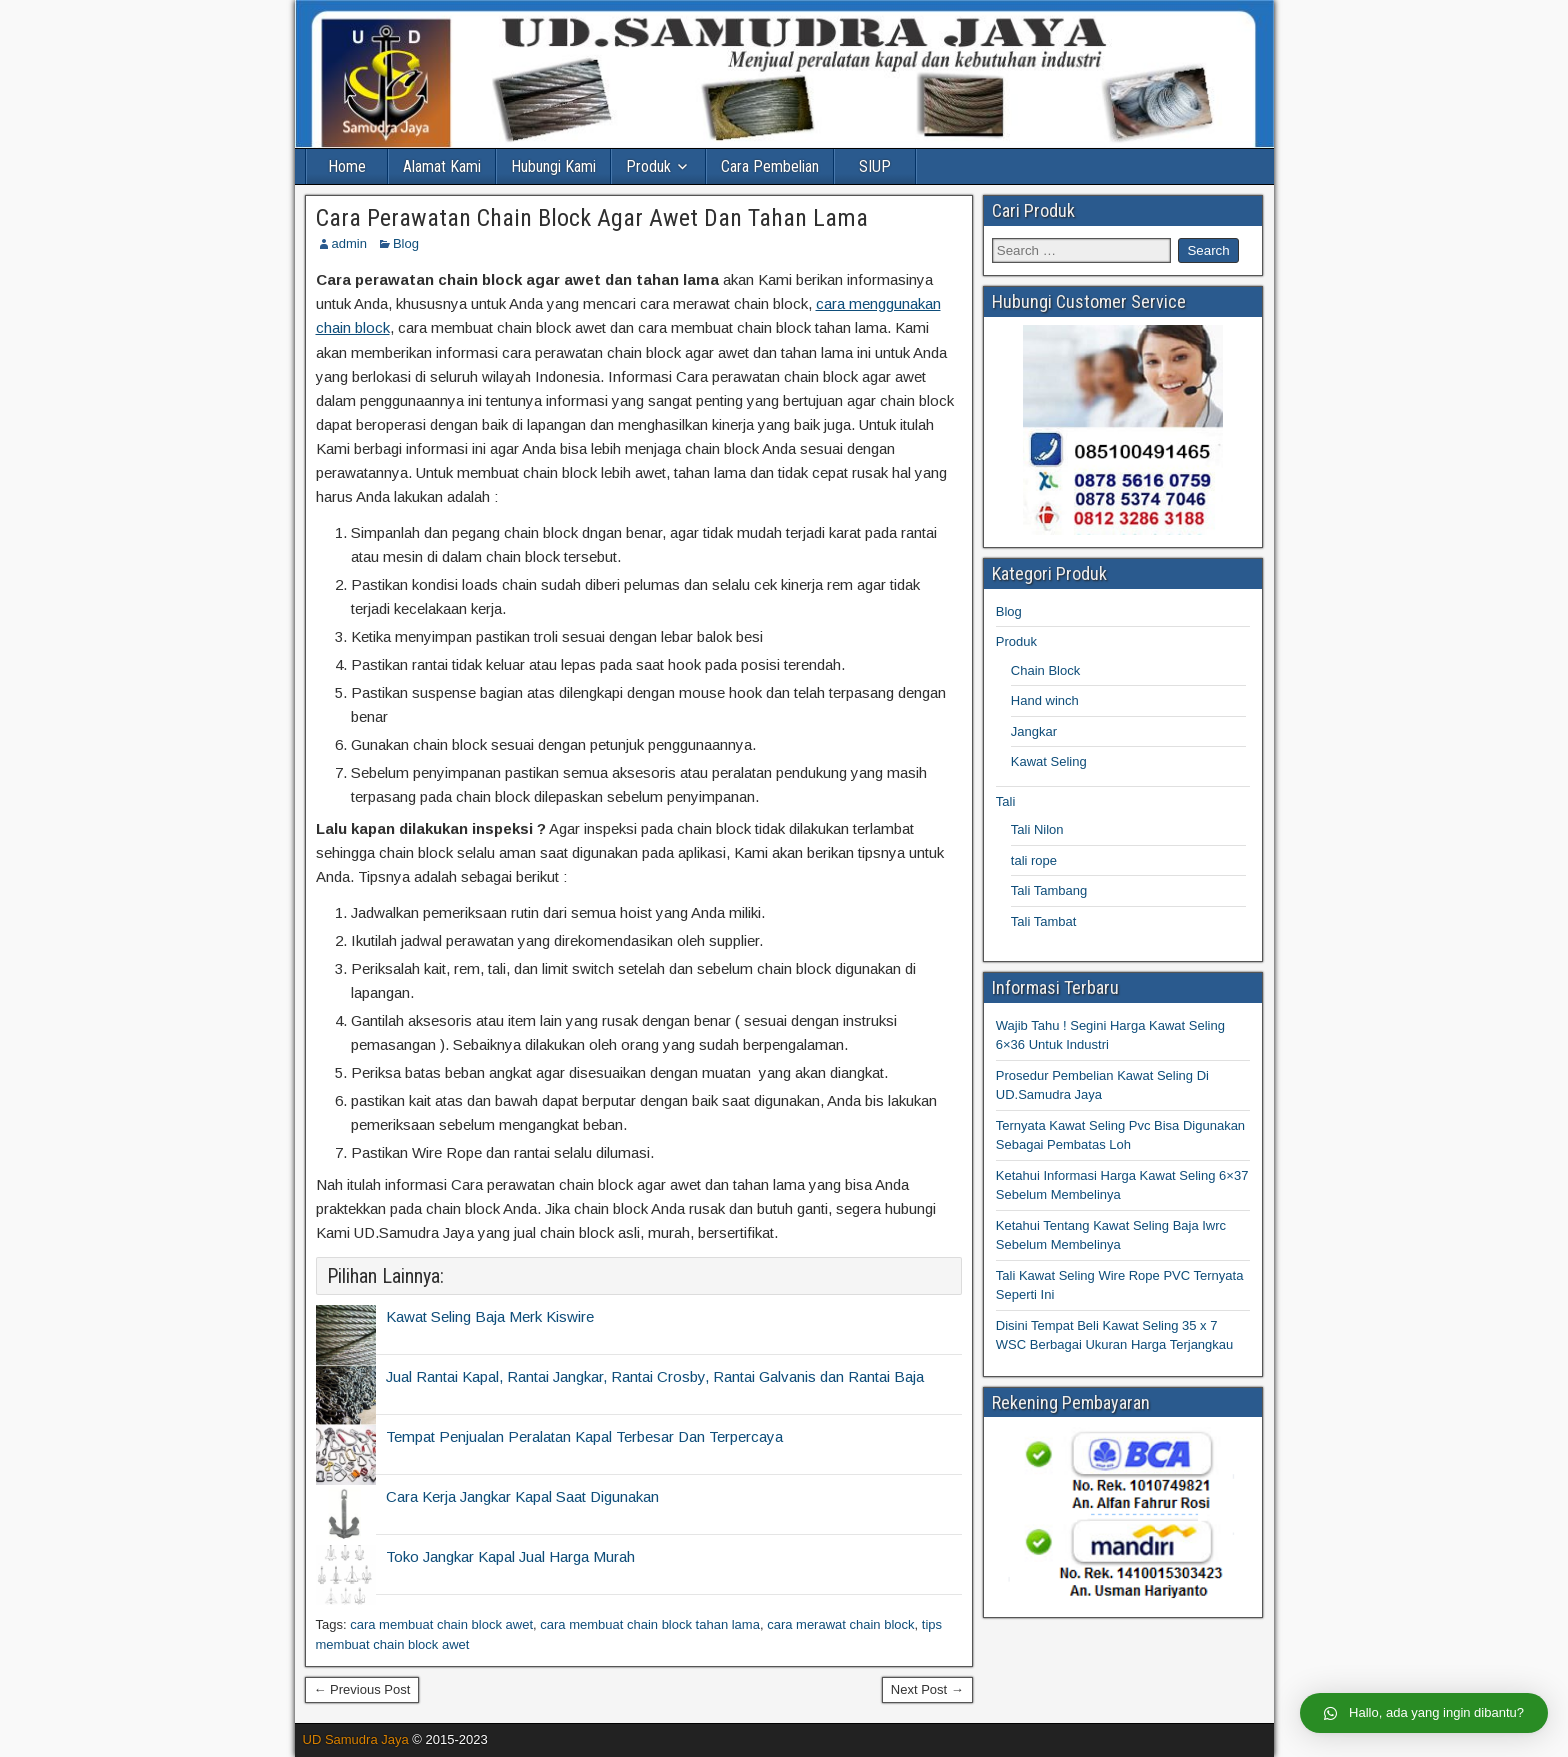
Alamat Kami (442, 166)
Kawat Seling (1049, 761)
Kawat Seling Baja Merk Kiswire (490, 1316)
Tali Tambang (1049, 890)
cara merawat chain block (840, 1624)
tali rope (1034, 860)
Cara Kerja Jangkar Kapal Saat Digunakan (522, 1496)
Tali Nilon (1037, 829)
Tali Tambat (1044, 921)
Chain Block (1045, 670)
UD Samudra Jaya (356, 1739)
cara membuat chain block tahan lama (650, 1624)
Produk (648, 166)
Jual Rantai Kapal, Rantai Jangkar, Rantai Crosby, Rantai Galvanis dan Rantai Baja (655, 1376)
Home (347, 166)
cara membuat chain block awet (441, 1624)
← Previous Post (362, 1689)
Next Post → (927, 1689)
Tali (1006, 801)
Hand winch (1045, 700)
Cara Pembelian (770, 166)
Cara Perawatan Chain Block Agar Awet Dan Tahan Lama (592, 218)
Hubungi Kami (553, 166)
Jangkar (1034, 731)
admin (349, 243)
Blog (406, 243)
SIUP (875, 166)
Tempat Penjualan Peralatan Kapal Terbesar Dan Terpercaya (584, 1436)
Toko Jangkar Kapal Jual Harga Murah (510, 1556)
